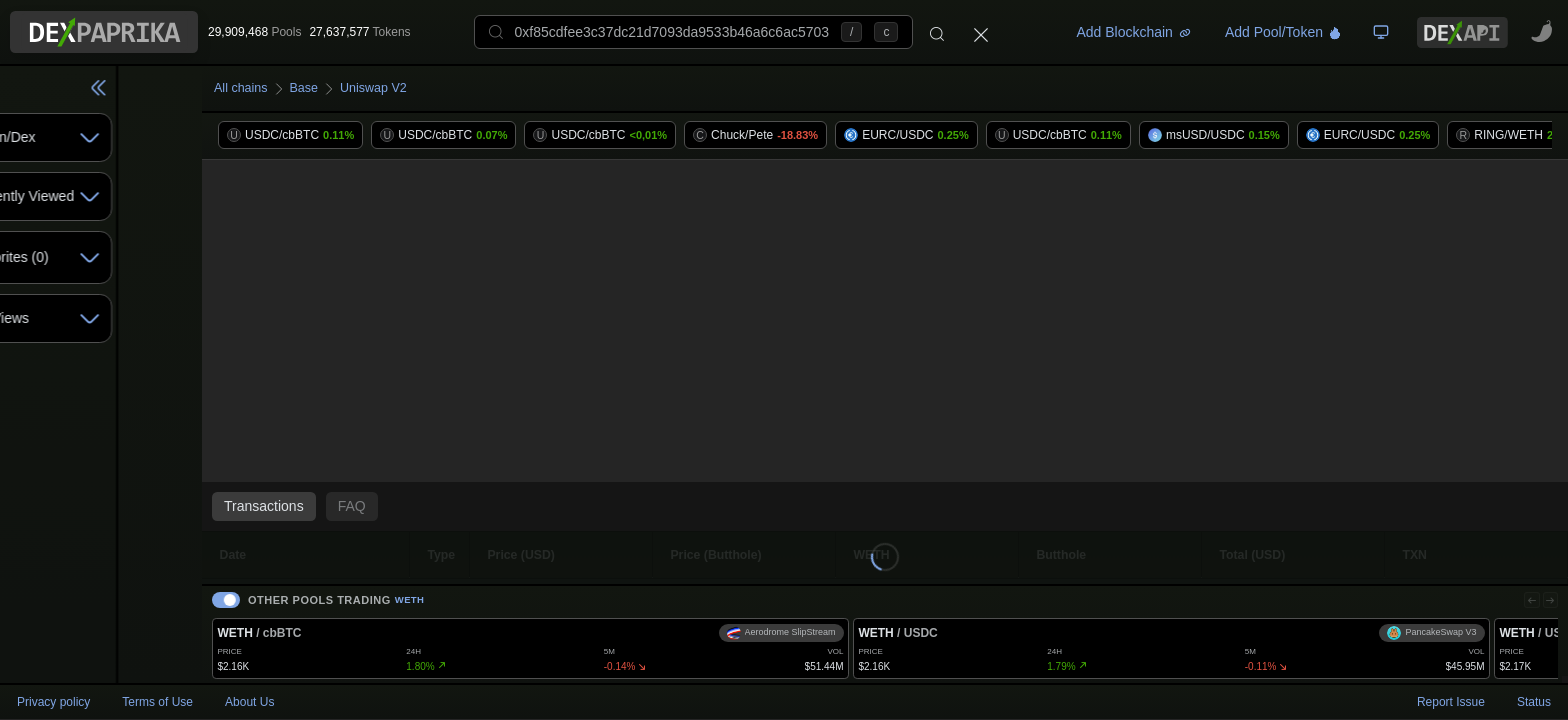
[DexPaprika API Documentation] (1462, 32)
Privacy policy (53, 702)
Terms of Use (157, 702)
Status (1534, 702)
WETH (480, 589)
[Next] (1548, 589)
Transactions (332, 506)
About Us (249, 702)
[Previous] (1525, 589)
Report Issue (1451, 702)
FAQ (420, 506)
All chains (312, 88)
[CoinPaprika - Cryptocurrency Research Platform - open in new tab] (1542, 32)
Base (380, 88)
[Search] (937, 32)
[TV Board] (1381, 32)
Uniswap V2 (455, 88)
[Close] (981, 32)
